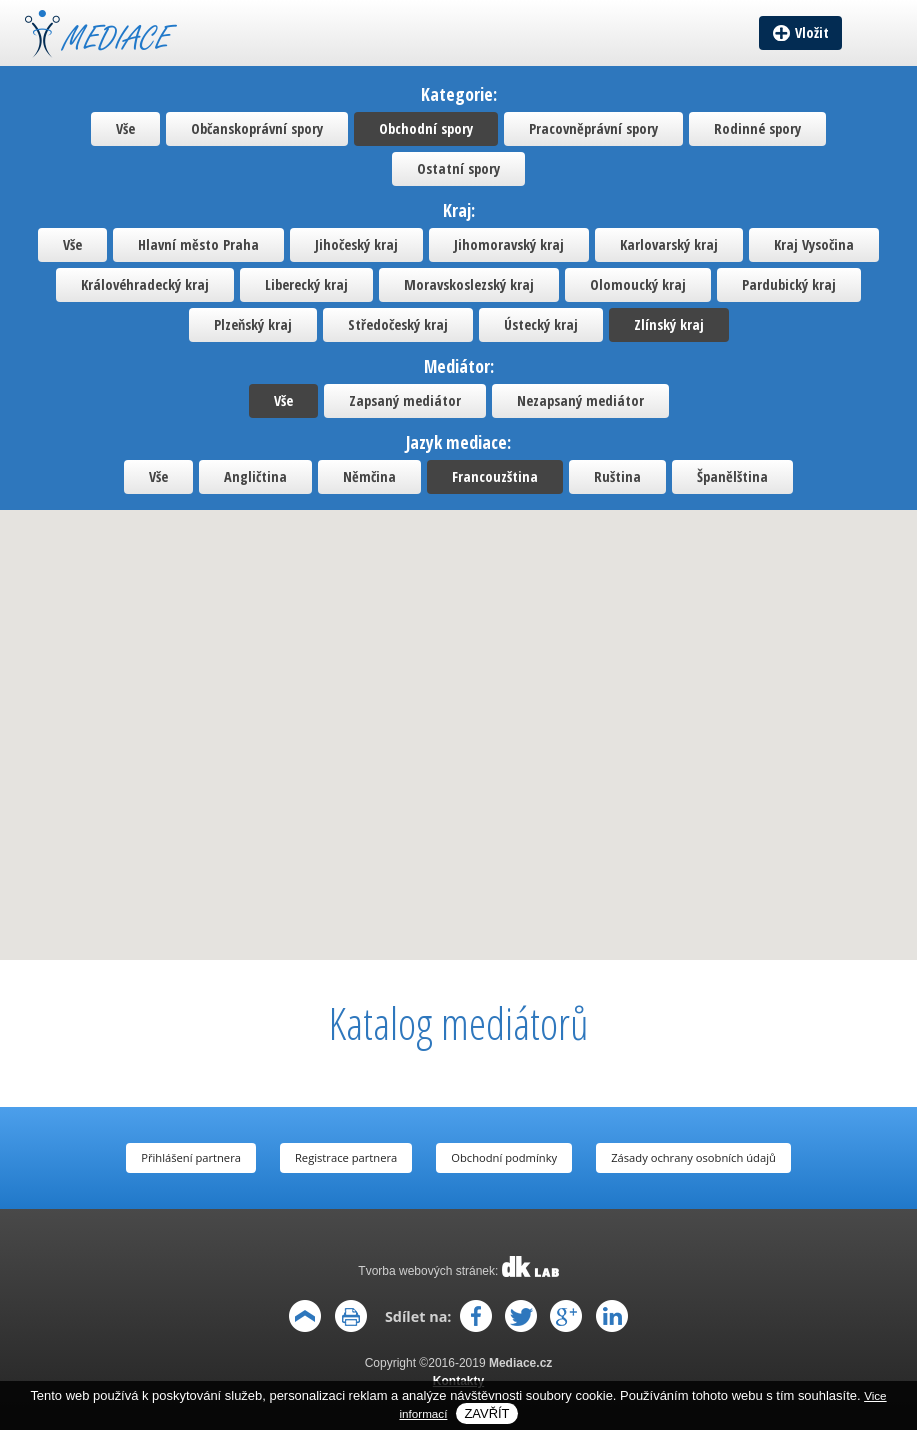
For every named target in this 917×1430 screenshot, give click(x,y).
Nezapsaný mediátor (580, 400)
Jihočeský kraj (356, 244)
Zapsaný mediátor (405, 400)
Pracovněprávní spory (593, 128)
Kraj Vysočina (814, 244)
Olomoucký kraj (638, 284)
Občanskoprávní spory (257, 128)
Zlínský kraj (669, 324)
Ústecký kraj (541, 324)
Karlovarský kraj (669, 244)
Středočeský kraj (398, 324)
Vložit (812, 32)
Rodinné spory (757, 128)
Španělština (732, 476)
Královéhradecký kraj (145, 284)
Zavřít (486, 1413)
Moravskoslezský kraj (469, 284)
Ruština (617, 476)
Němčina (369, 476)
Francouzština (495, 476)
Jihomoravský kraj (509, 244)
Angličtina (255, 476)
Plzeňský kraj (253, 324)
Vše (125, 128)
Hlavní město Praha (198, 244)
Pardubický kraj (789, 284)
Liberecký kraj (306, 284)
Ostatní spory (458, 168)
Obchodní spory (426, 128)
